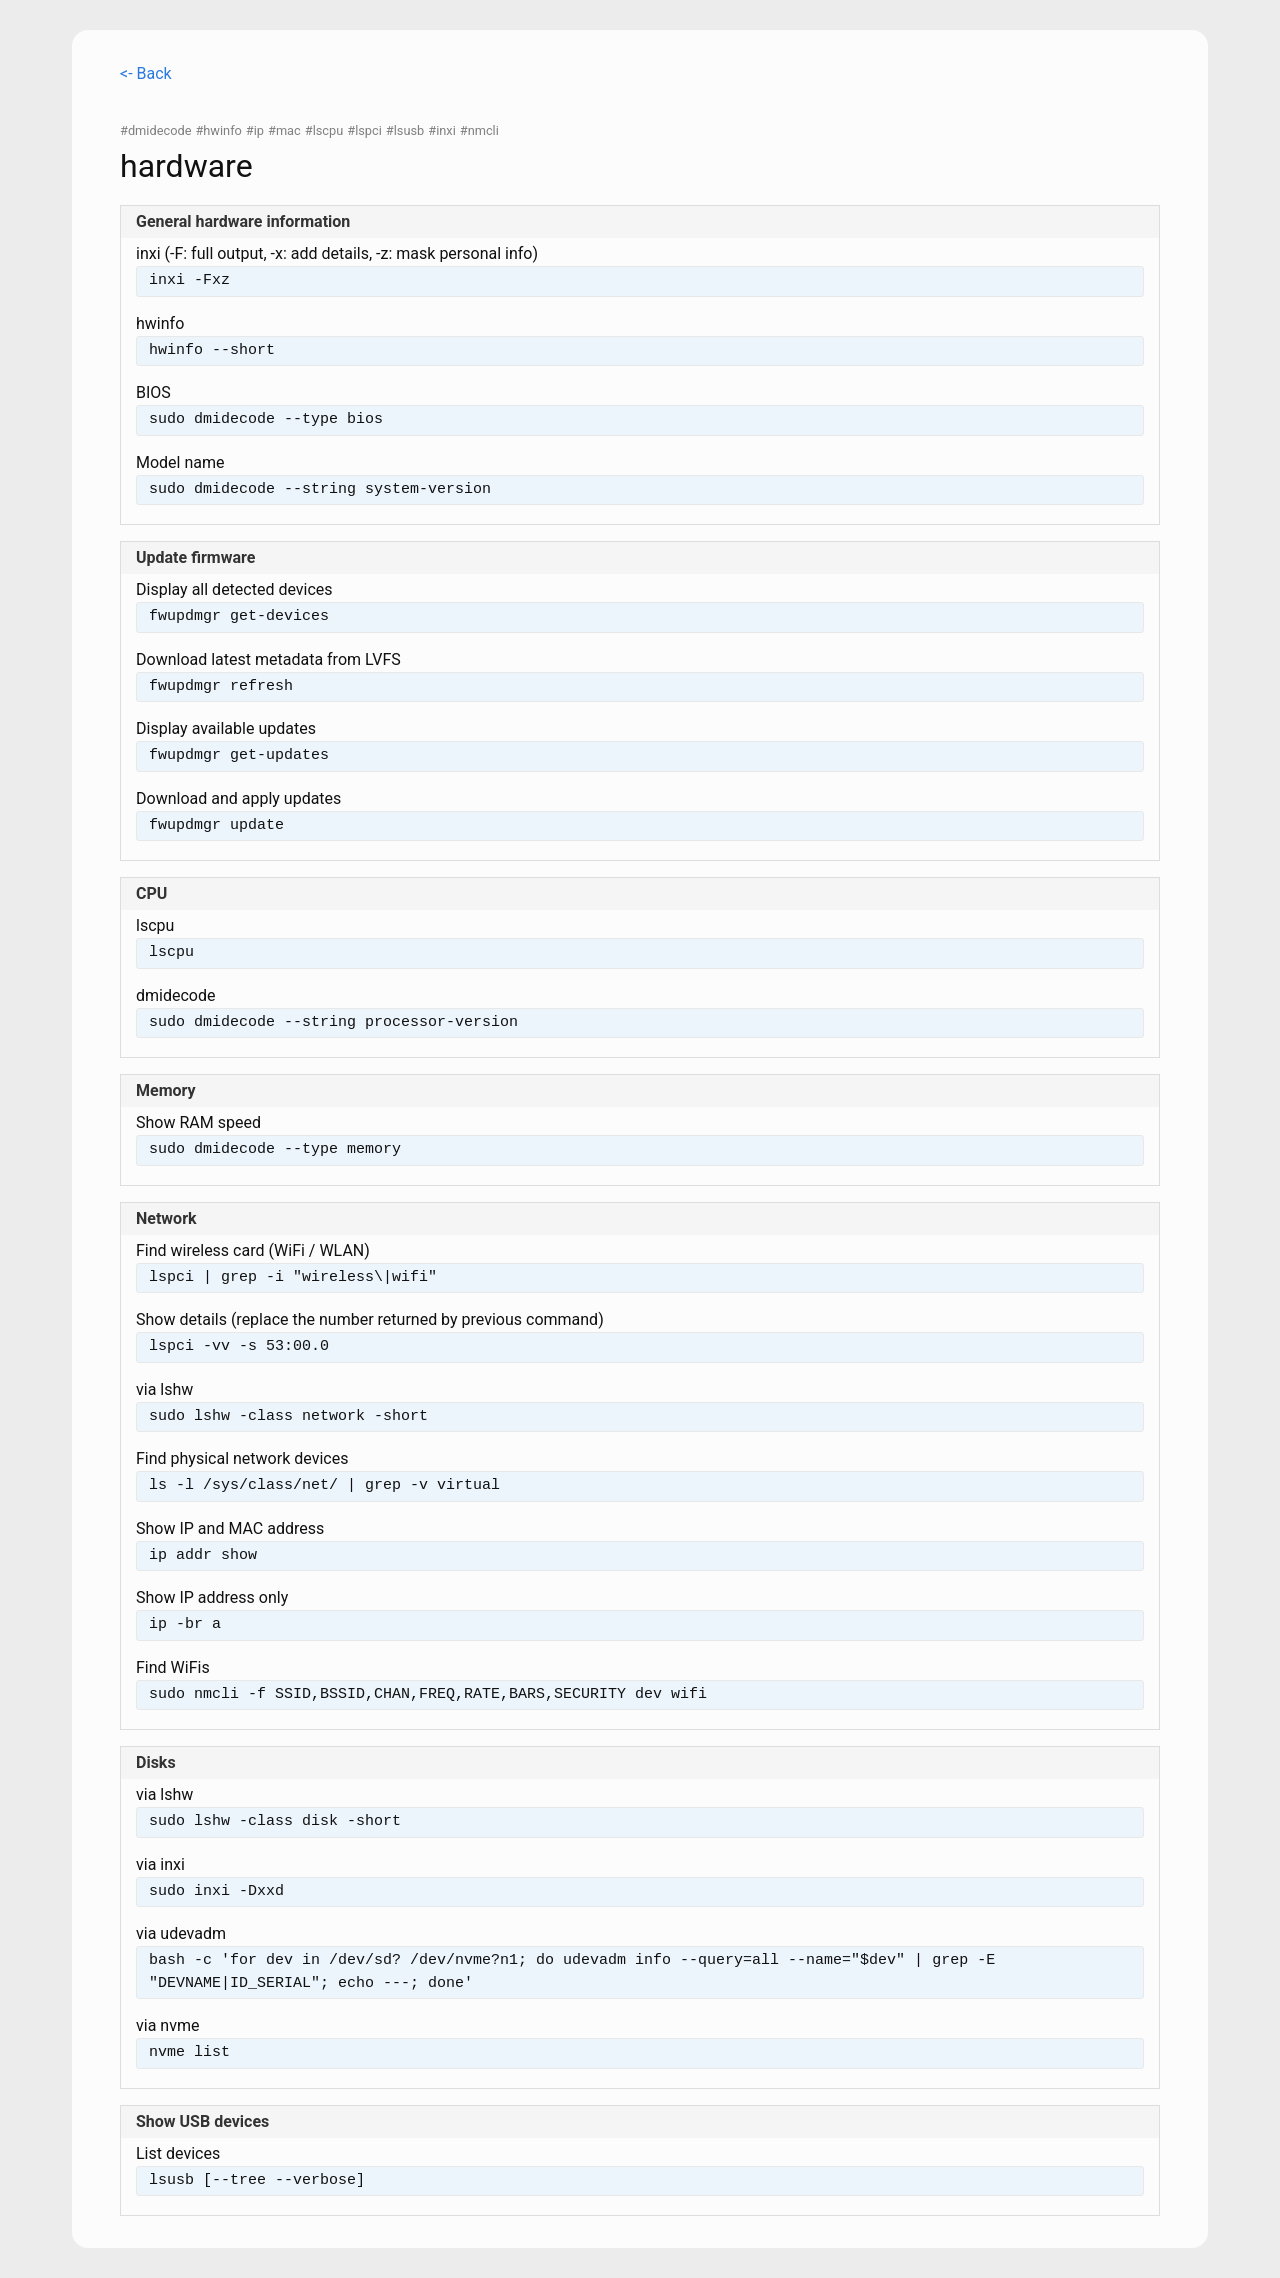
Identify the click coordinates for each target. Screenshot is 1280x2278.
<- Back (146, 73)
